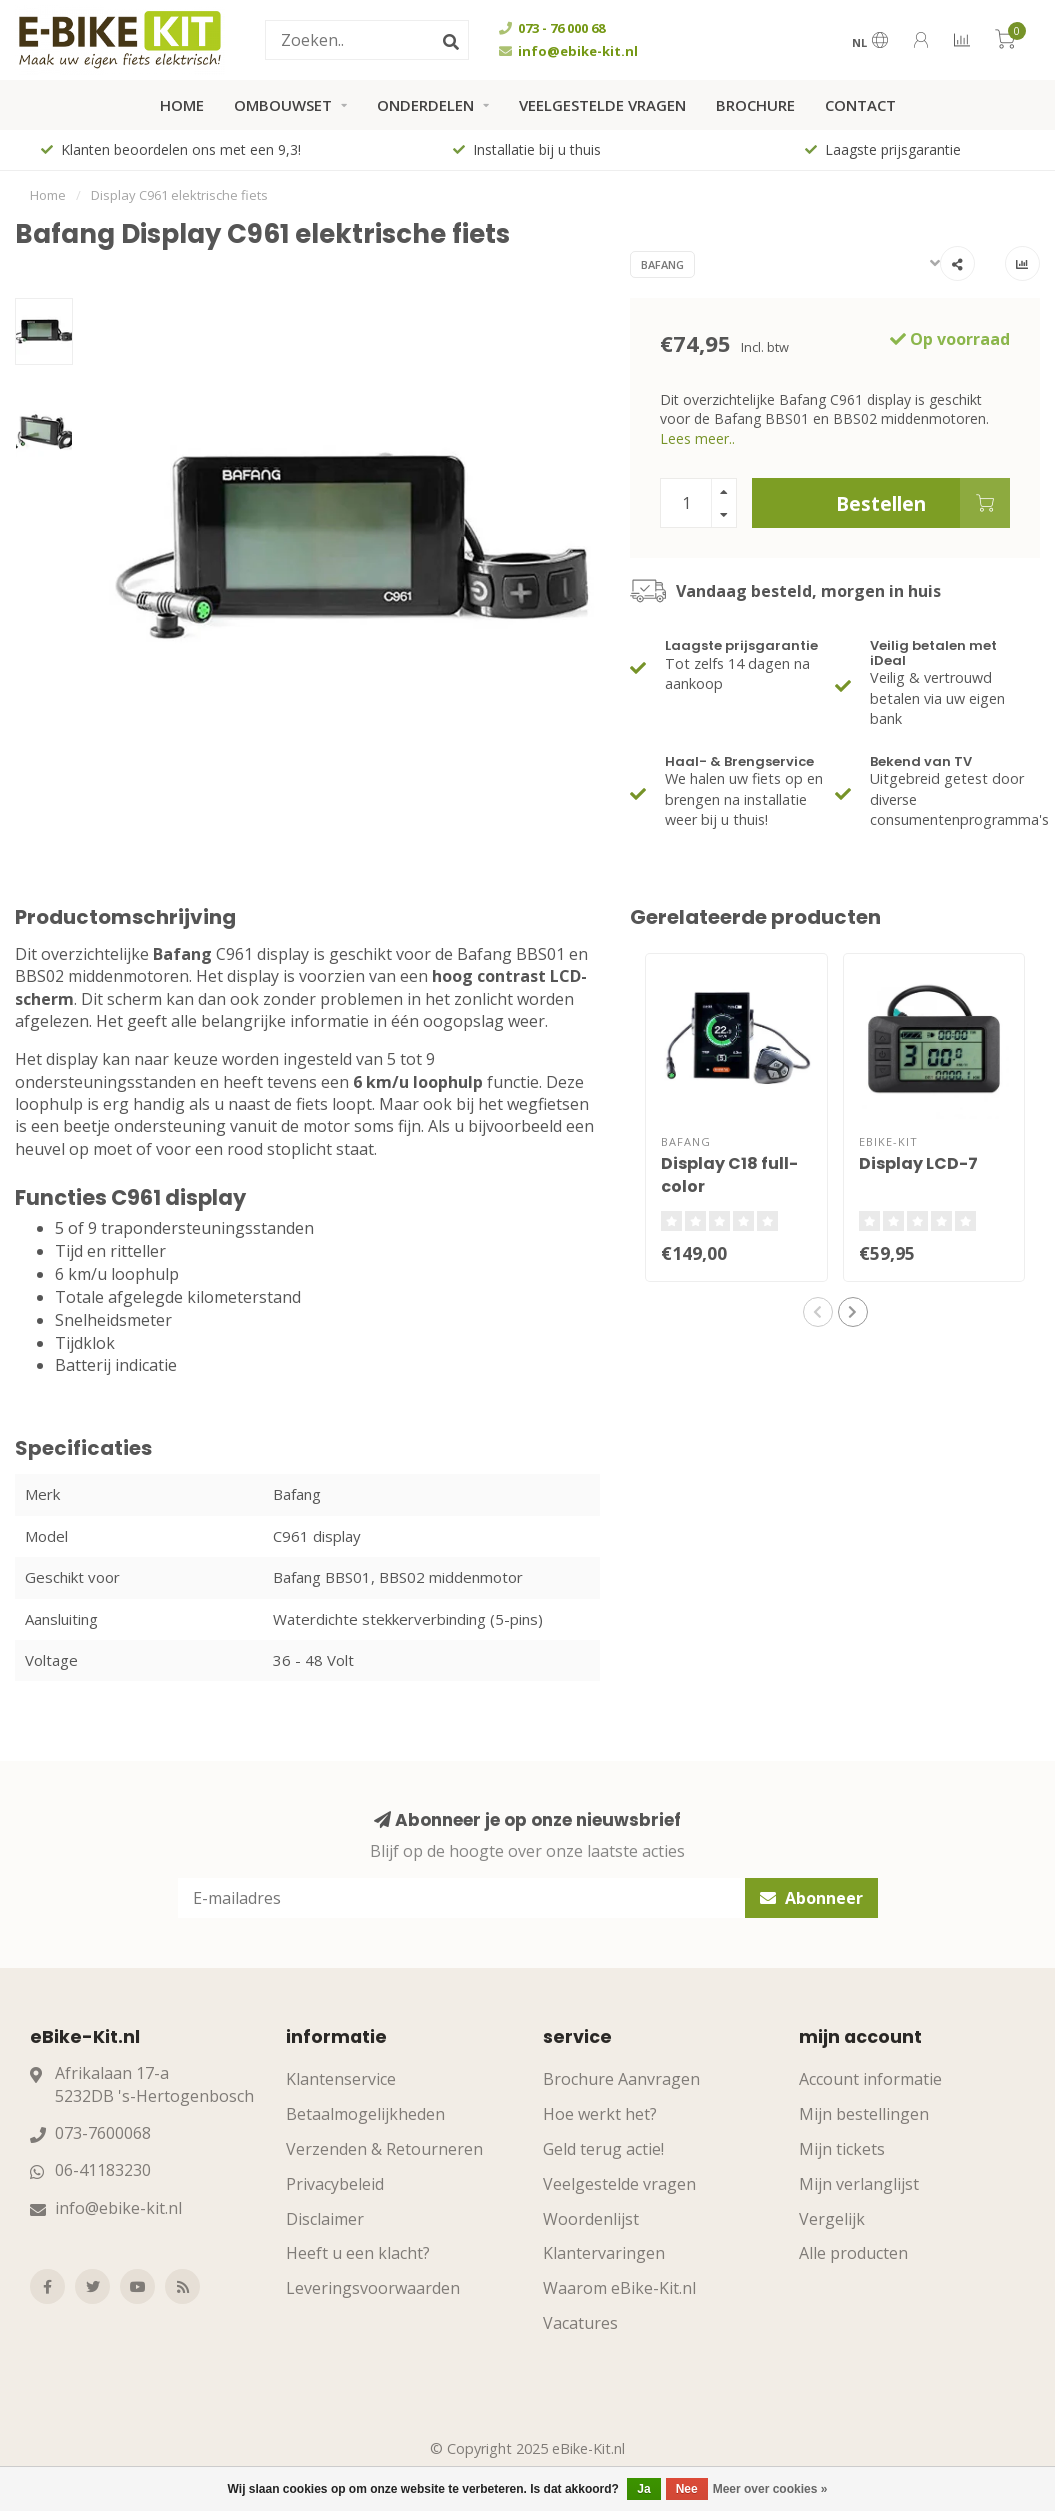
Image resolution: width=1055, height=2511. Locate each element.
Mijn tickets (842, 2149)
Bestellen (923, 503)
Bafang (662, 264)
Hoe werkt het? (600, 2114)
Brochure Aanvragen (621, 2079)
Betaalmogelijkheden (365, 2114)
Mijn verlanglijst (859, 2184)
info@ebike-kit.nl (118, 2208)
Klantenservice (341, 2079)
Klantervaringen (604, 2253)
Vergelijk (832, 2219)
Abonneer (811, 1898)
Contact (860, 105)
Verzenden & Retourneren (384, 2149)
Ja (643, 2489)
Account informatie (870, 2079)
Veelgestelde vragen (602, 105)
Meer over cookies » (770, 2489)
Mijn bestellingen (864, 2114)
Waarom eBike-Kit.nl (619, 2288)
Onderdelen (425, 105)
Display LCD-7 (918, 1163)
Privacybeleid (335, 2184)
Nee (687, 2489)
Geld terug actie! (603, 2149)
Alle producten (853, 2253)
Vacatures (580, 2323)
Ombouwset (283, 105)
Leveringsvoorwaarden (373, 2288)
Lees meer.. (697, 438)
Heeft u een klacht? (358, 2253)
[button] (818, 1312)
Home (182, 105)
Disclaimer (325, 2219)
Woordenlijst (591, 2219)
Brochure (755, 105)
